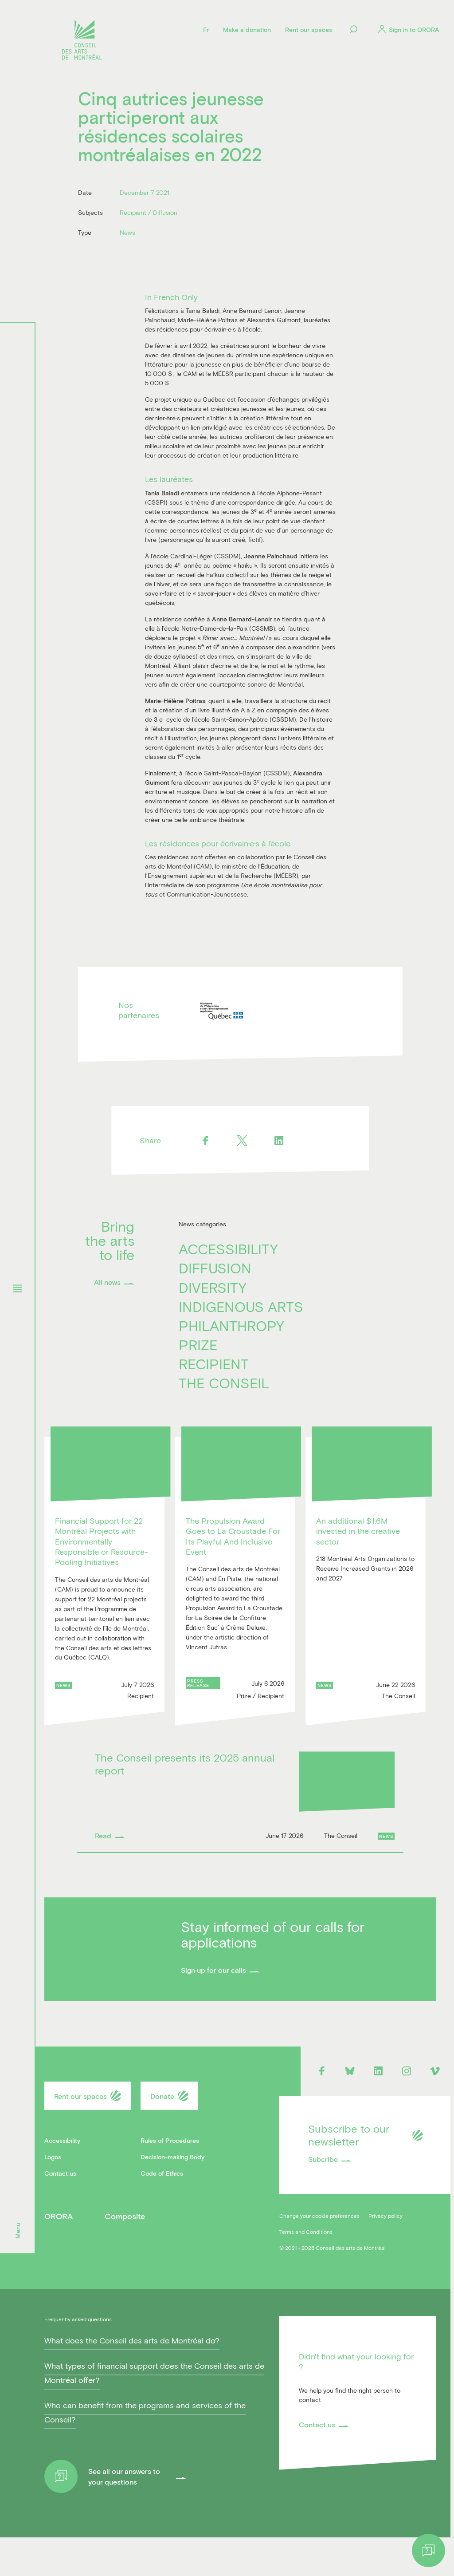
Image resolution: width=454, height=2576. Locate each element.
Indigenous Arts (241, 1309)
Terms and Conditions (306, 2235)
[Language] (206, 29)
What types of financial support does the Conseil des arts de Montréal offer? (154, 2411)
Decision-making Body (172, 2160)
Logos (52, 2160)
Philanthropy (231, 1329)
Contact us (60, 2177)
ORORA (58, 2219)
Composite (125, 2219)
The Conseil (224, 1386)
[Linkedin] (279, 1144)
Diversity (213, 1290)
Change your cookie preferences (319, 2219)
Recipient (214, 1367)
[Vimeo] (435, 2074)
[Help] (428, 2550)
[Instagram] (406, 2074)
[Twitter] (242, 1144)
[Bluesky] (349, 2074)
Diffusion (215, 1271)
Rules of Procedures (170, 2144)
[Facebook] (205, 1144)
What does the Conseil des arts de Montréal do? (131, 2379)
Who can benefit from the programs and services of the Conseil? (145, 2450)
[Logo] (82, 41)
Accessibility (228, 1252)
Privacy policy (385, 2219)
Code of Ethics (162, 2177)
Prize (198, 1348)
